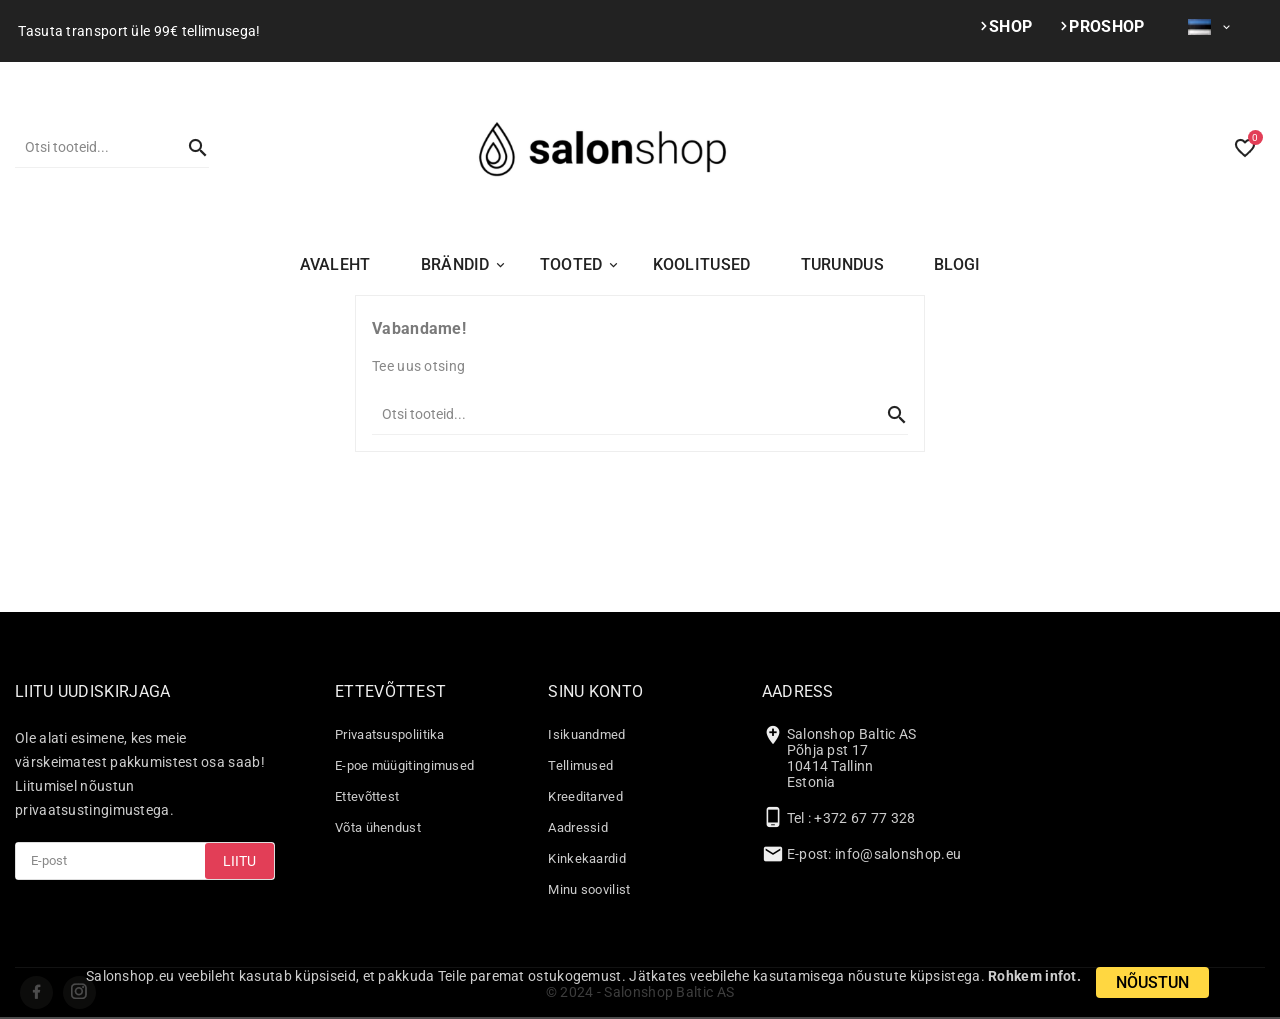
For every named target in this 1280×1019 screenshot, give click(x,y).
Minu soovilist (589, 889)
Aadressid (578, 827)
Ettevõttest (367, 796)
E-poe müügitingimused (404, 765)
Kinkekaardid (587, 858)
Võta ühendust (378, 827)
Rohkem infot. (1034, 976)
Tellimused (580, 765)
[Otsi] (92, 147)
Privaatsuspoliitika (390, 734)
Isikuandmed (586, 734)
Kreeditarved (585, 796)
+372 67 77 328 (864, 818)
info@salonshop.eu (898, 854)
